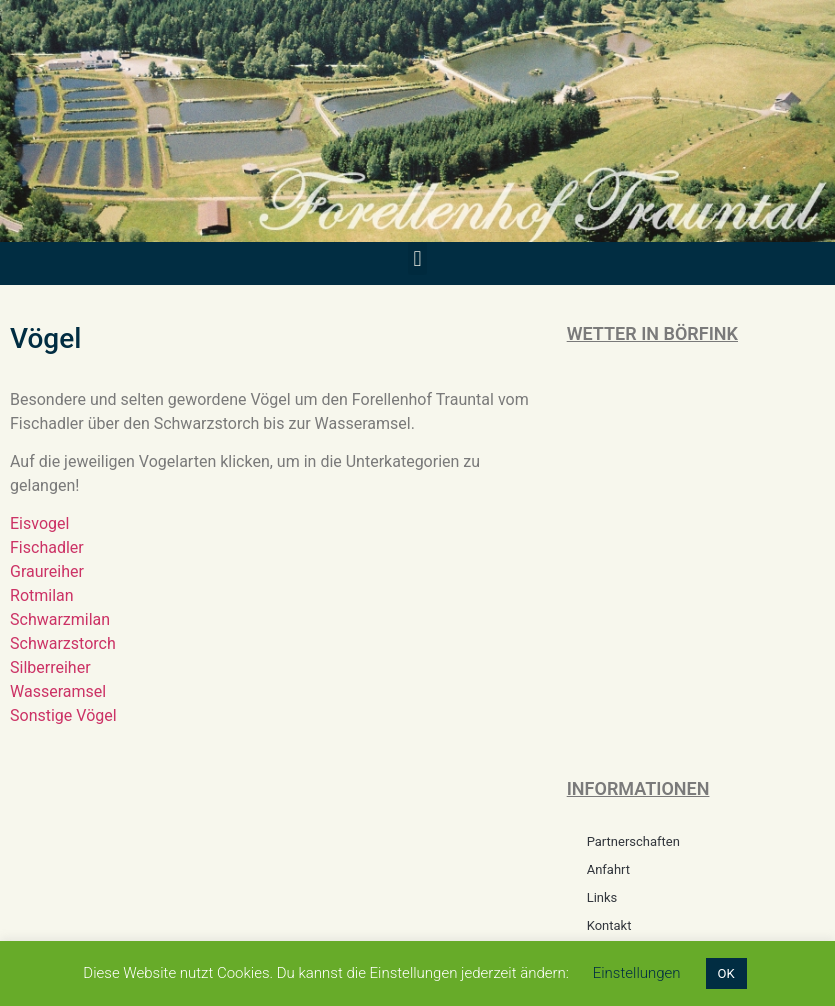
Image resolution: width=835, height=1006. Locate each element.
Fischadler (47, 547)
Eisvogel (39, 523)
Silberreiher (50, 667)
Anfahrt (608, 869)
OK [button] (726, 973)
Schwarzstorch (63, 643)
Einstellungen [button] (637, 973)
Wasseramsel (58, 691)
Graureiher (47, 571)
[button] (417, 258)
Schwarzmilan (60, 619)
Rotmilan (42, 595)
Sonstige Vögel (63, 715)
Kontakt (609, 925)
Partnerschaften (633, 841)
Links (602, 897)
